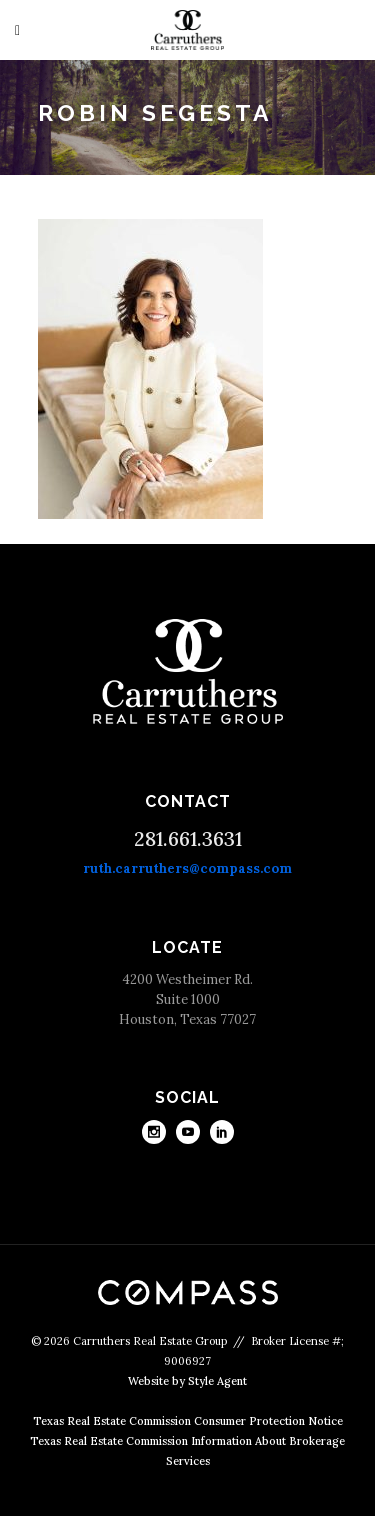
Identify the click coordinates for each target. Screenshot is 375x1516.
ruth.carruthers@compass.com (187, 868)
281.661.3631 (188, 838)
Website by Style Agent (187, 1381)
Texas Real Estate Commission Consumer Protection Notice (188, 1421)
